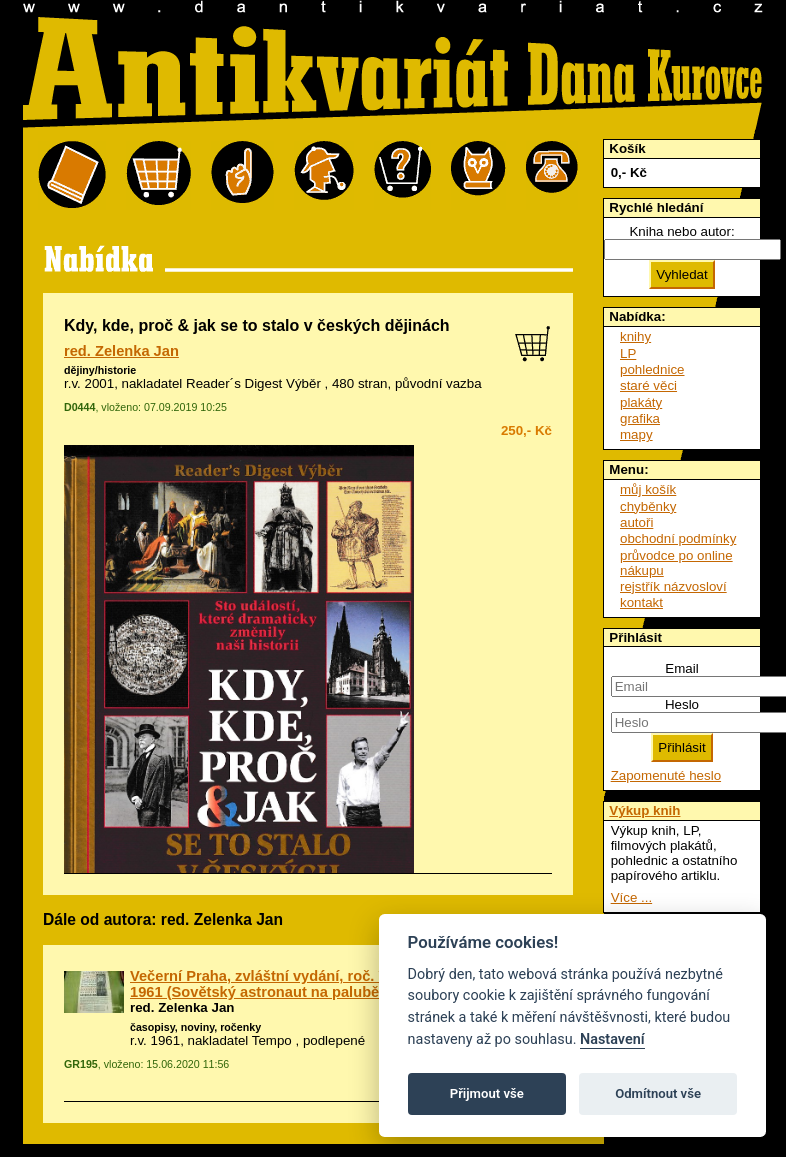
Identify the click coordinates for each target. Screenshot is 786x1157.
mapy (636, 434)
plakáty (641, 402)
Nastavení (612, 1039)
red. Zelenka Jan (121, 351)
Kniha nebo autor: (681, 231)
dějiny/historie (100, 370)
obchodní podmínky (678, 538)
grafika (640, 418)
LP (628, 353)
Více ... (631, 897)
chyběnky (648, 506)
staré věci (648, 385)
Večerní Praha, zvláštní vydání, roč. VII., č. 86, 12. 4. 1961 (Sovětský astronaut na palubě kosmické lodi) (308, 984)
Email (681, 668)
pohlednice (652, 369)
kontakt (641, 602)
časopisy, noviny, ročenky (195, 1027)
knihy (635, 336)
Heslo (682, 704)
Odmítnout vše (658, 1093)
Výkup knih (644, 810)
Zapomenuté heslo (666, 775)
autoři (636, 522)
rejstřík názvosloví (673, 586)
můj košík (648, 489)
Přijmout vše (487, 1093)
